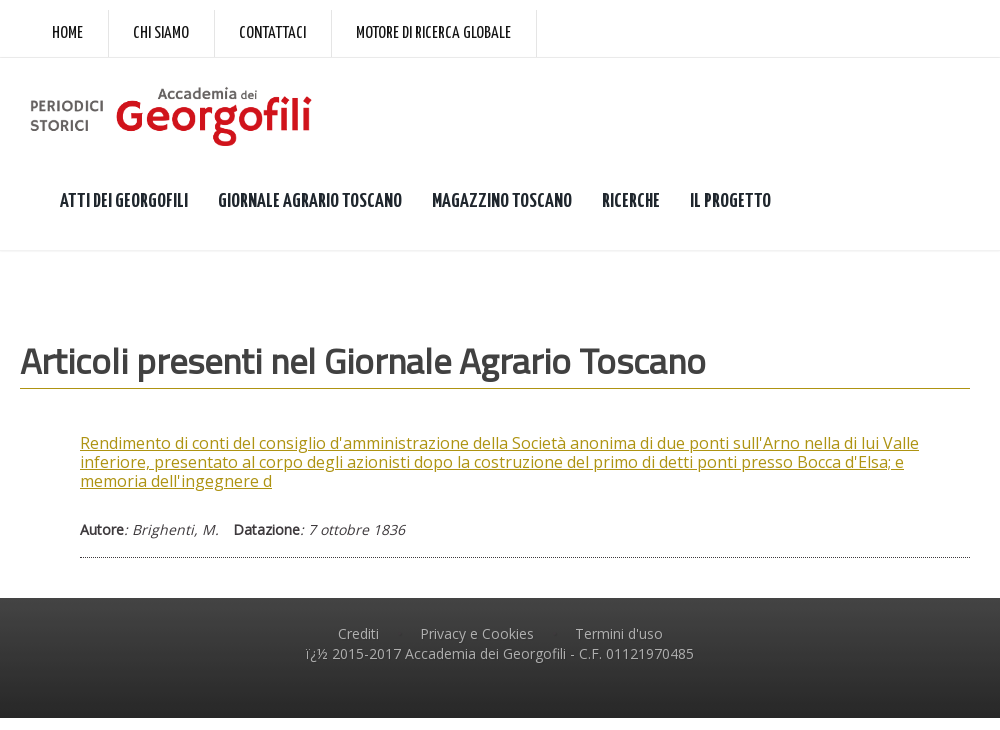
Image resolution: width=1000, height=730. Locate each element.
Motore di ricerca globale (433, 33)
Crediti (358, 633)
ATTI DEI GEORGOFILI (124, 201)
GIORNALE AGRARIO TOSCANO (310, 201)
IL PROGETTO (730, 201)
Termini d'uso (619, 633)
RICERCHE (631, 201)
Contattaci (272, 33)
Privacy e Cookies (477, 633)
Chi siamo (161, 33)
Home (67, 33)
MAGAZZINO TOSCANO (502, 201)
